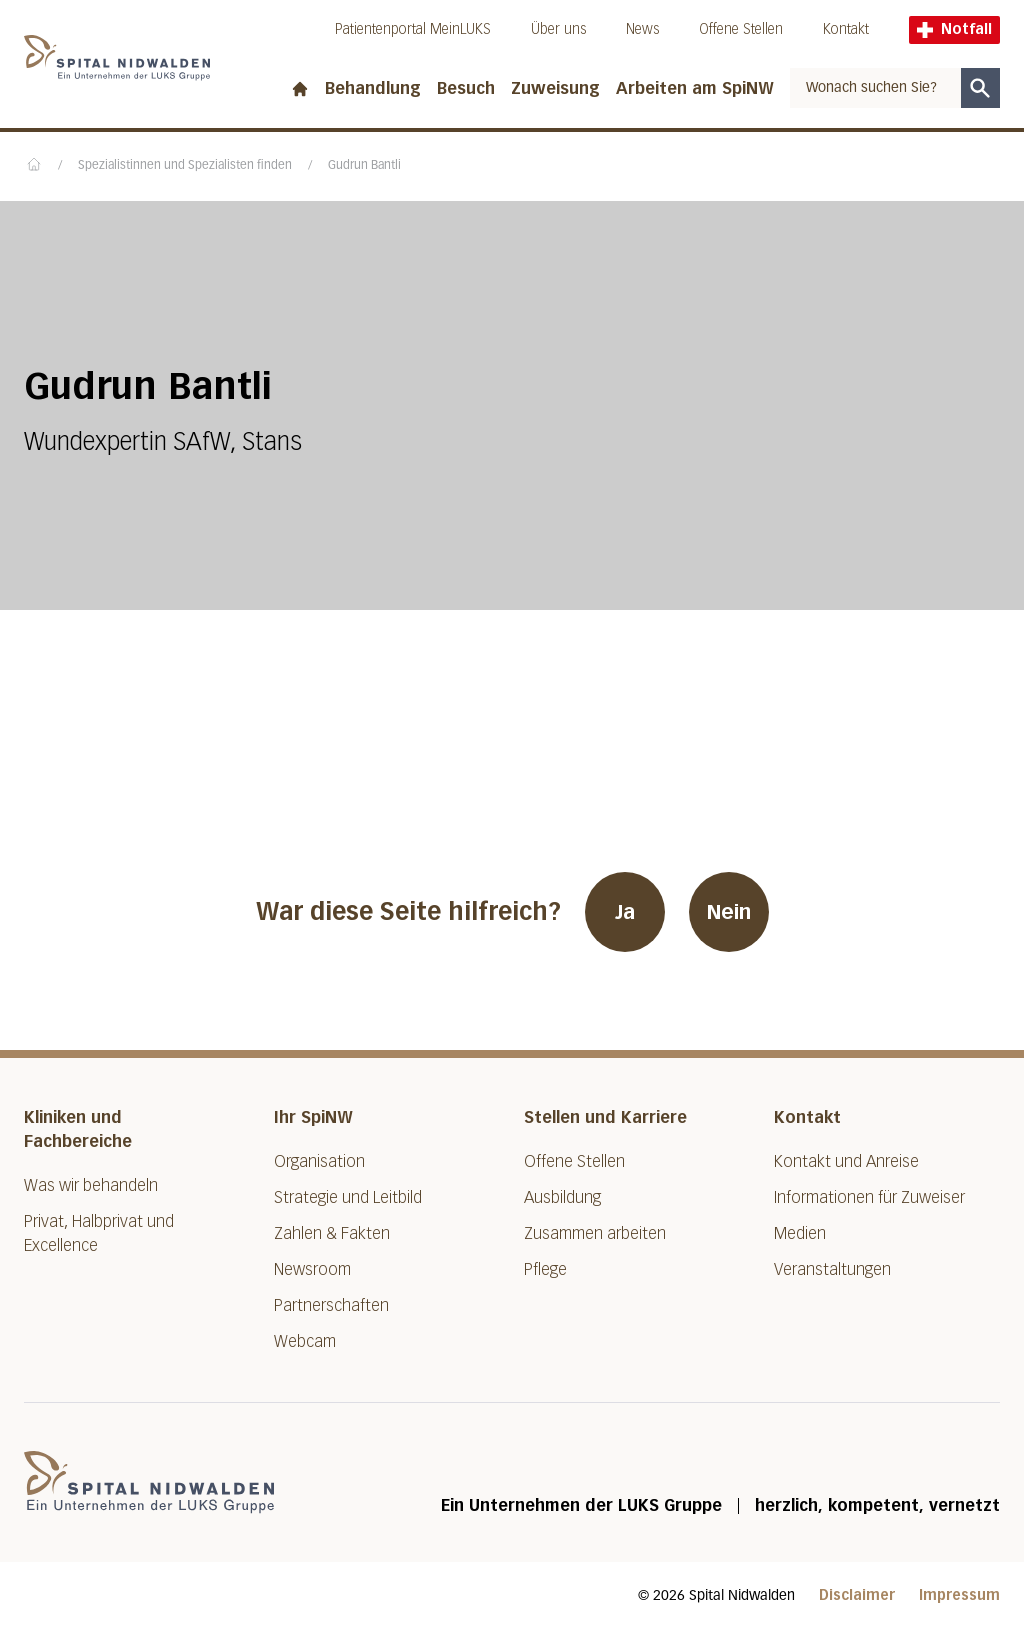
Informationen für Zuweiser (869, 1197)
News (642, 29)
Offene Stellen (741, 29)
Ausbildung (562, 1197)
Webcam (305, 1341)
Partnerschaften (331, 1305)
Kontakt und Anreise (846, 1161)
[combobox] (875, 88)
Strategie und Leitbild (348, 1197)
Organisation (319, 1161)
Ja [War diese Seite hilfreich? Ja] (625, 912)
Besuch (466, 88)
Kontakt (846, 29)
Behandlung (373, 88)
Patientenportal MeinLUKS (413, 29)
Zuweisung (555, 88)
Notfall (954, 29)
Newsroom (312, 1269)
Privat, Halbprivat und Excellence (99, 1233)
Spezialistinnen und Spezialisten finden (185, 166)
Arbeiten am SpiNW (695, 88)
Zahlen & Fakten (332, 1233)
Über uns (558, 29)
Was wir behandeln (91, 1185)
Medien (800, 1233)
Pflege (545, 1269)
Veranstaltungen (832, 1269)
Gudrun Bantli (364, 166)
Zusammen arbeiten (595, 1233)
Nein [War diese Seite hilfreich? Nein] (729, 912)
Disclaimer (857, 1595)
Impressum (959, 1595)
